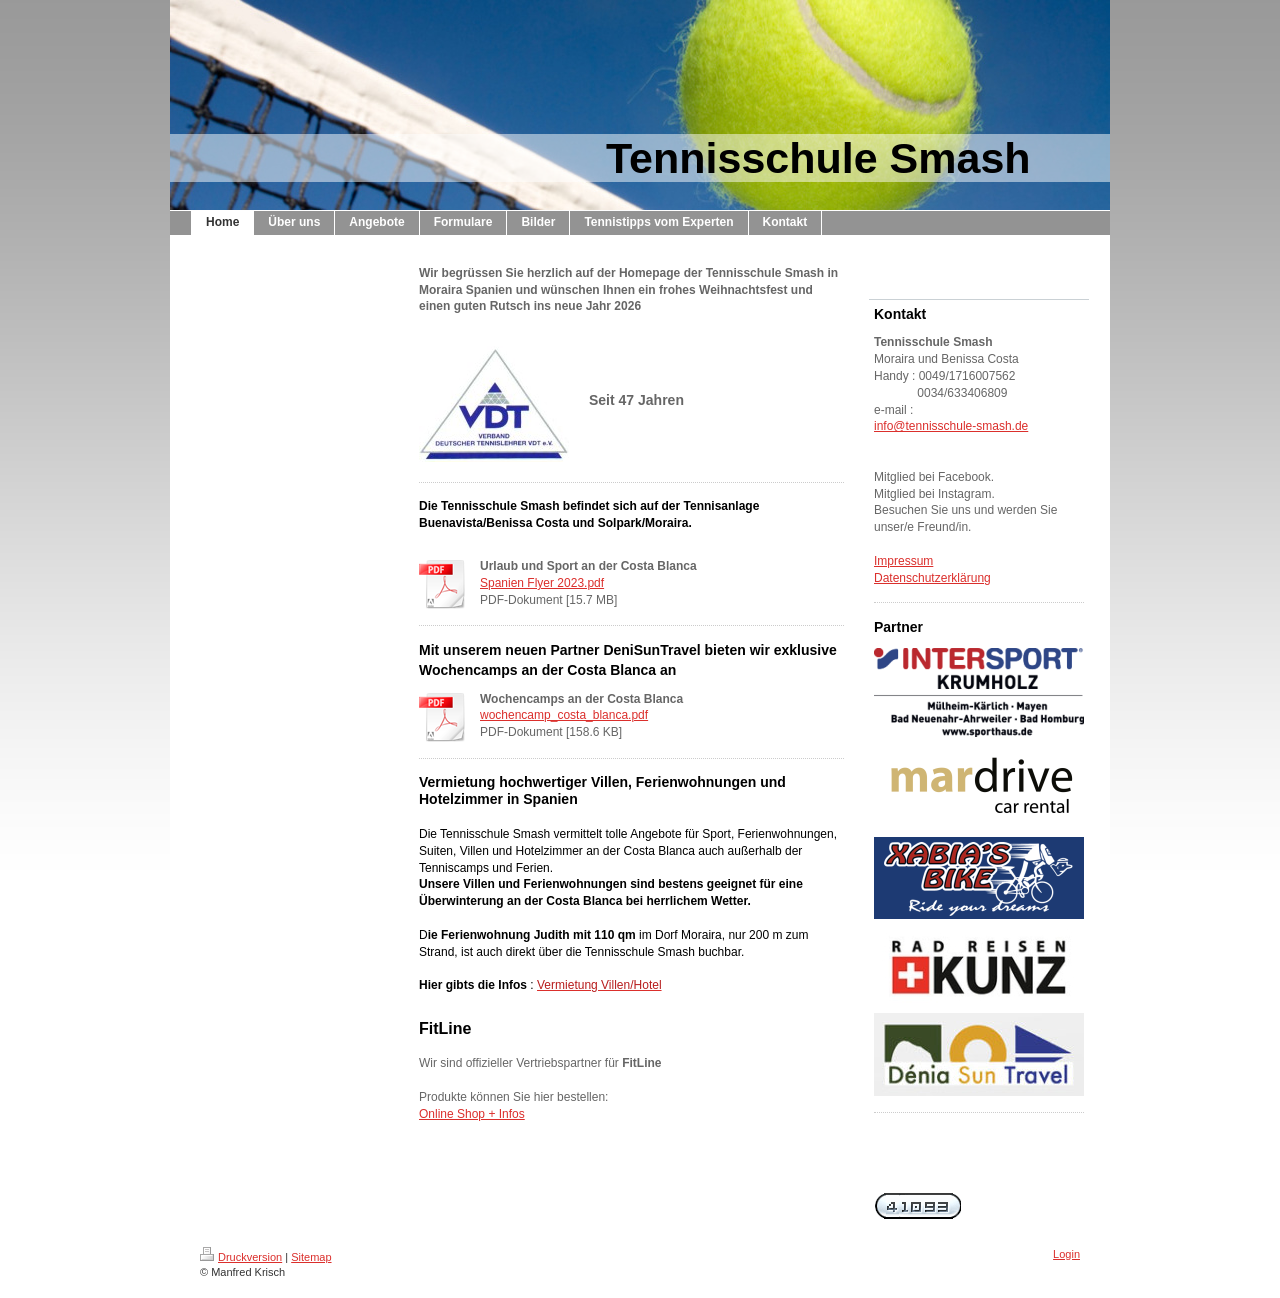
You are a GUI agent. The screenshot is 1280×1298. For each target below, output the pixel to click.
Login (1066, 1254)
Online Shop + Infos (472, 1114)
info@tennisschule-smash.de (951, 426)
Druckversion (241, 1257)
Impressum (903, 561)
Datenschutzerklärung (932, 578)
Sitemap (311, 1257)
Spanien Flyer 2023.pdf (542, 583)
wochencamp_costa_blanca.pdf (564, 715)
